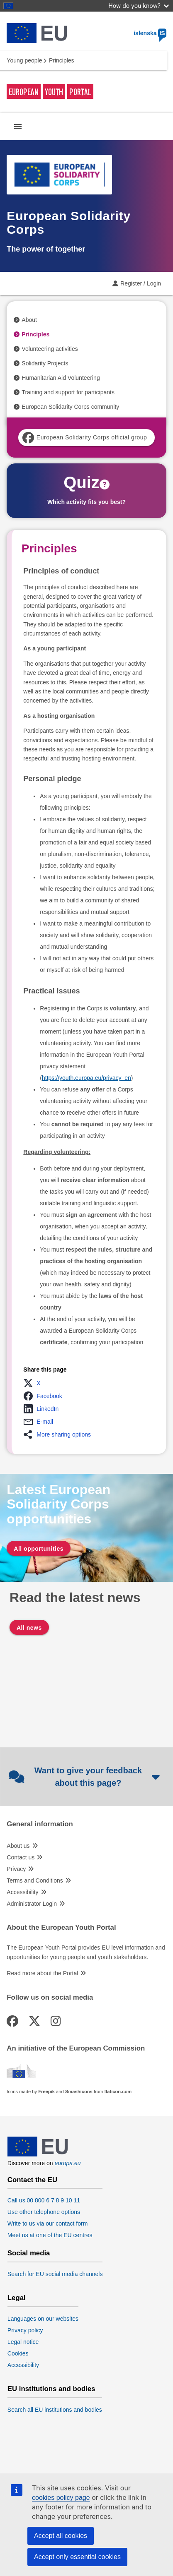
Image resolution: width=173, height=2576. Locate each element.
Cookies (18, 2353)
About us (18, 1845)
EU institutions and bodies (51, 2389)
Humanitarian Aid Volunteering (61, 377)
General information (40, 1824)
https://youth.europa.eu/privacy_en (86, 1078)
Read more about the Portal (42, 1973)
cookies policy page (61, 2497)
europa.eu (67, 2163)
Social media (28, 2253)
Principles (35, 334)
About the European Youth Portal (61, 1927)
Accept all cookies (60, 2535)
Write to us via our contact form (47, 2223)
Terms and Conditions (35, 1880)
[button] (34, 1383)
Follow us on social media (50, 1997)
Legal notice (23, 2342)
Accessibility (22, 1892)
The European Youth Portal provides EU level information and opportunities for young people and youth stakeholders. (86, 1952)
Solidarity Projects (45, 363)
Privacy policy (25, 2330)
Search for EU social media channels (55, 2274)
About (29, 320)
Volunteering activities (50, 348)
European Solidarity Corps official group (84, 437)
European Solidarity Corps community (70, 406)
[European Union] (37, 2154)
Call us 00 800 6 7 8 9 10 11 (43, 2200)
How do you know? (138, 5)
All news (29, 1627)
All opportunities (38, 1548)
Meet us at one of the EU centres (50, 2235)
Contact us (20, 1857)
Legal (16, 2298)
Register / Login (140, 283)
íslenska (150, 33)
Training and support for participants (68, 392)
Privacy (16, 1869)
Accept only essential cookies (77, 2556)
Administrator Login (32, 1903)
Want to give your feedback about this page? (84, 1776)
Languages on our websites (42, 2318)
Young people (24, 60)
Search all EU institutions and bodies (54, 2409)
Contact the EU (32, 2180)
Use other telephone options (43, 2212)
